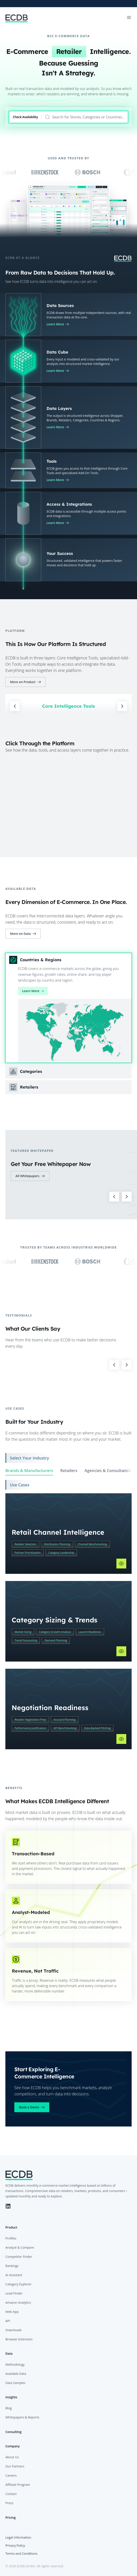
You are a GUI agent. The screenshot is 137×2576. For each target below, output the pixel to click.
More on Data (23, 933)
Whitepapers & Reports (22, 2417)
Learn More (33, 991)
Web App (12, 2312)
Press (9, 2503)
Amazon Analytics (18, 2302)
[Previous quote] (114, 1197)
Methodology (15, 2364)
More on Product (25, 682)
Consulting (13, 2432)
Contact (11, 2494)
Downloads (13, 2330)
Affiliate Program (17, 2484)
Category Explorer (18, 2284)
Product (11, 2227)
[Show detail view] (121, 1563)
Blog (8, 2408)
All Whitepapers (30, 1176)
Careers (11, 2475)
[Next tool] (122, 706)
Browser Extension (19, 2339)
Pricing (10, 2517)
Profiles (10, 2238)
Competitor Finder (18, 2256)
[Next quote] (127, 1197)
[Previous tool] (15, 706)
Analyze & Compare (19, 2247)
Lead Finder (14, 2293)
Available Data (15, 2373)
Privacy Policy (15, 2545)
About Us (12, 2457)
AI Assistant (13, 2275)
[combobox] (68, 117)
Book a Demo (32, 2107)
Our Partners (14, 2466)
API (7, 2321)
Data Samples (15, 2383)
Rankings (12, 2266)
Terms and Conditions (21, 2553)
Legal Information (18, 2537)
